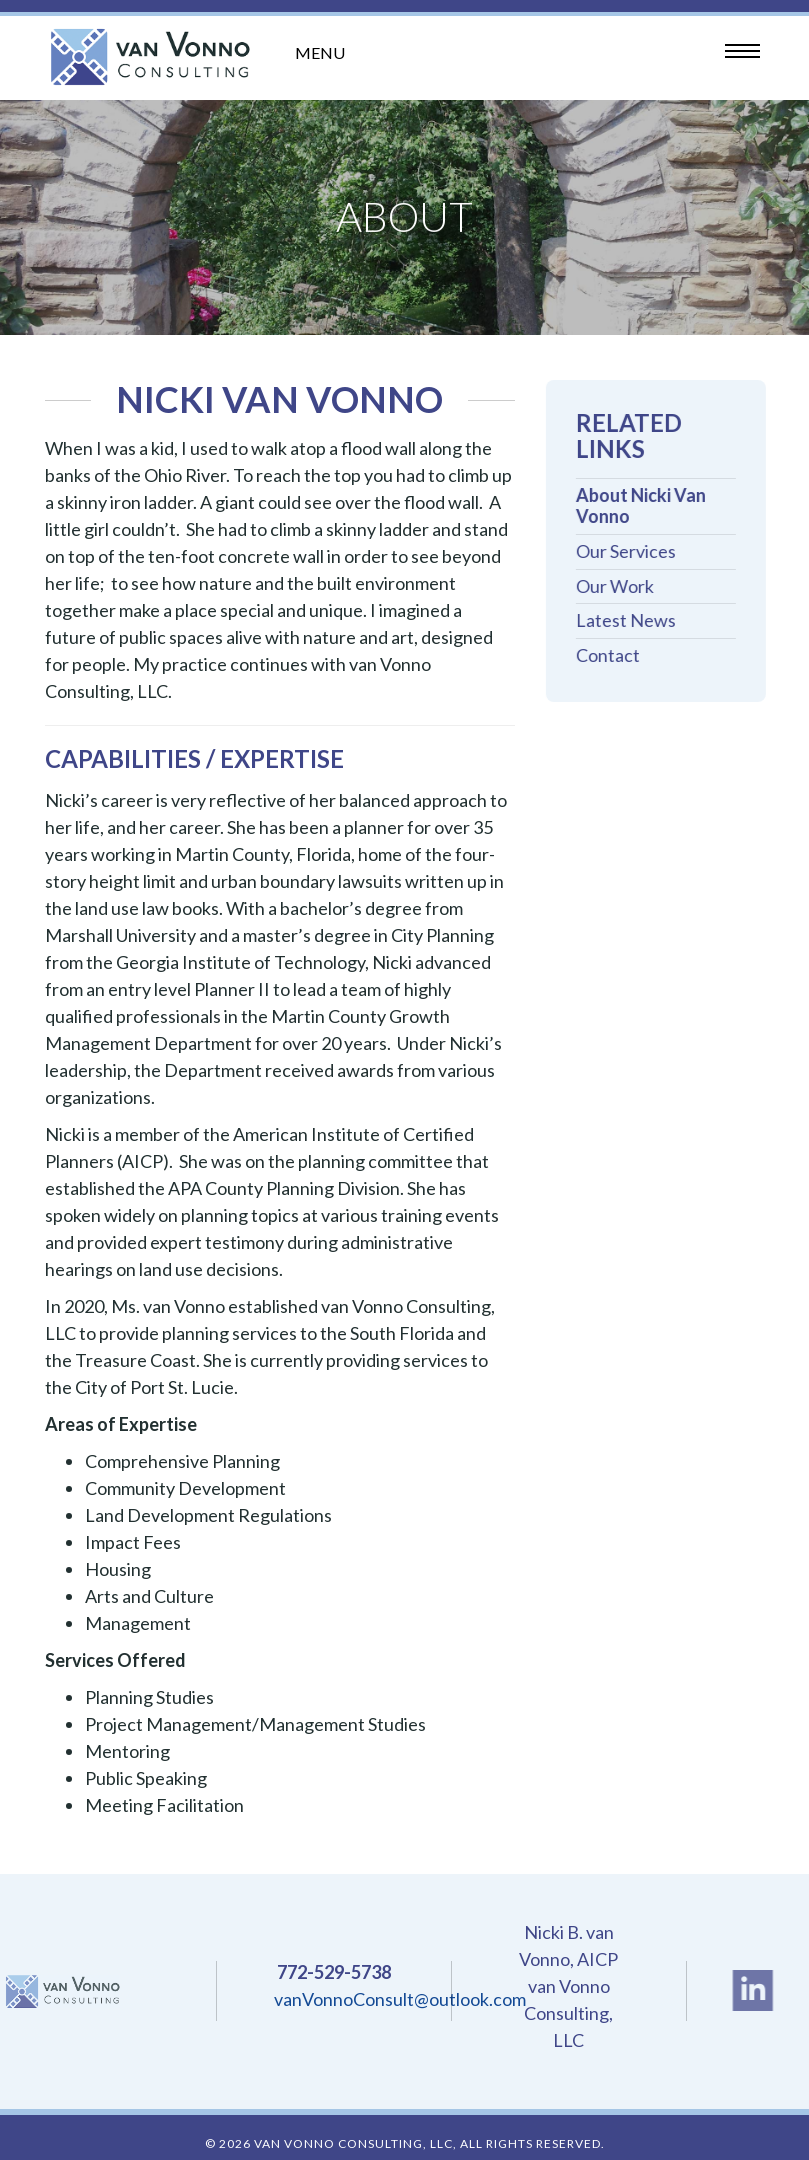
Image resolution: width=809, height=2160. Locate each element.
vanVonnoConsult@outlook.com (400, 1999)
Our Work (620, 586)
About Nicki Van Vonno (646, 506)
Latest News (631, 620)
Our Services (631, 551)
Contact (613, 655)
